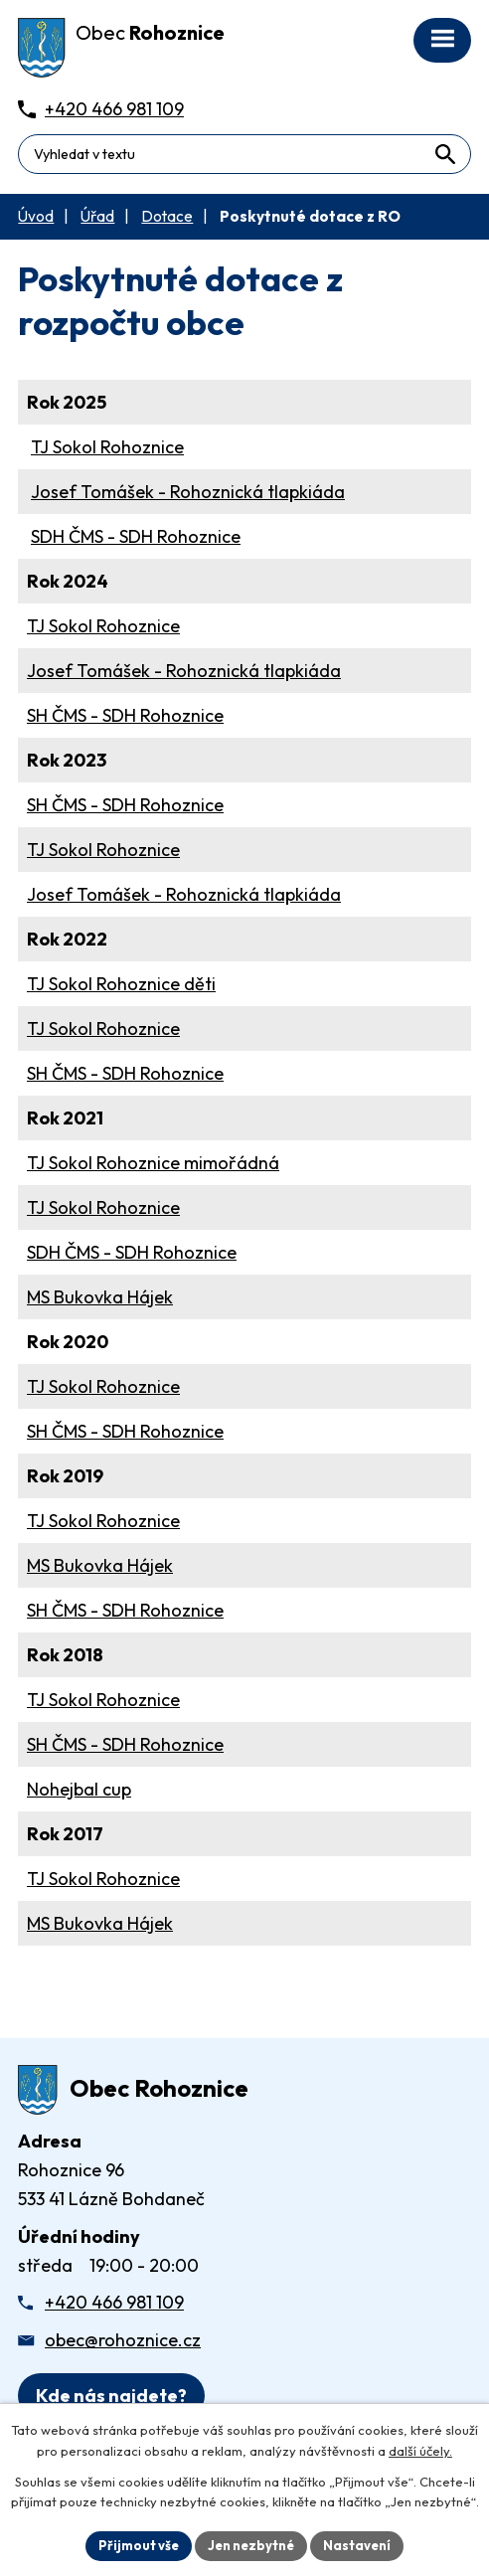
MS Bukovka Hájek (100, 1297)
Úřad (97, 216)
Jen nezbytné (251, 2545)
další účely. (420, 2451)
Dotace (167, 216)
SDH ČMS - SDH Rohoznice (136, 536)
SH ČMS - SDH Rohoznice (125, 715)
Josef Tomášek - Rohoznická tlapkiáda (188, 491)
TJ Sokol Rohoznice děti (121, 983)
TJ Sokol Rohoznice (107, 446)
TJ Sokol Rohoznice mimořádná (153, 1162)
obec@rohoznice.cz (123, 2339)
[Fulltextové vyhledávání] (244, 154)
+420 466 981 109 (114, 2302)
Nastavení (357, 2545)
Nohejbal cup (79, 1789)
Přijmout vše (138, 2545)
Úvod (36, 216)
